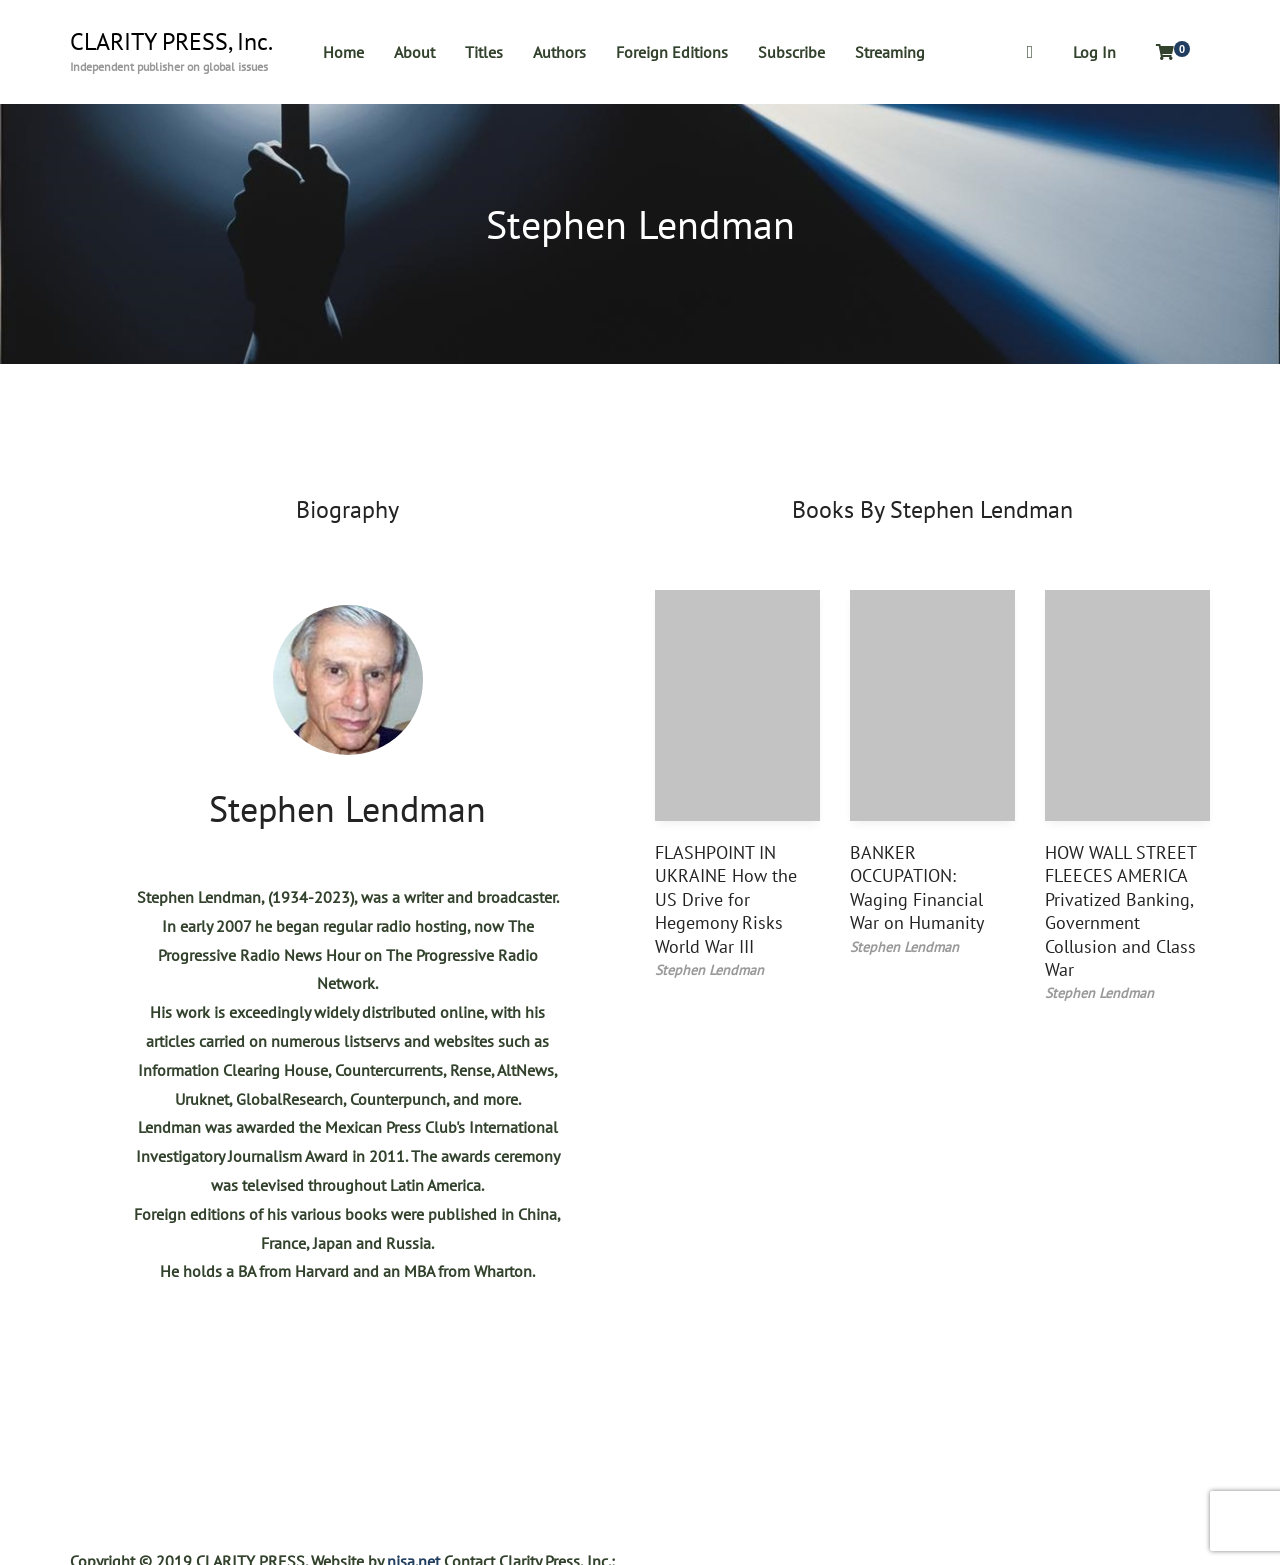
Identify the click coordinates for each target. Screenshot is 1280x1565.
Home (343, 52)
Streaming (890, 52)
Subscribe (791, 52)
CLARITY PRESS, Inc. (171, 42)
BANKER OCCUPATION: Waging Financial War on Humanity (917, 887)
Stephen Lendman (347, 808)
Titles (484, 52)
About (414, 52)
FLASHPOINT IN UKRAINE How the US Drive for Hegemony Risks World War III (726, 899)
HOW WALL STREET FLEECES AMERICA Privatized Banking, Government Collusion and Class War (1120, 911)
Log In (1094, 52)
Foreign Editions (672, 52)
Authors (559, 52)
